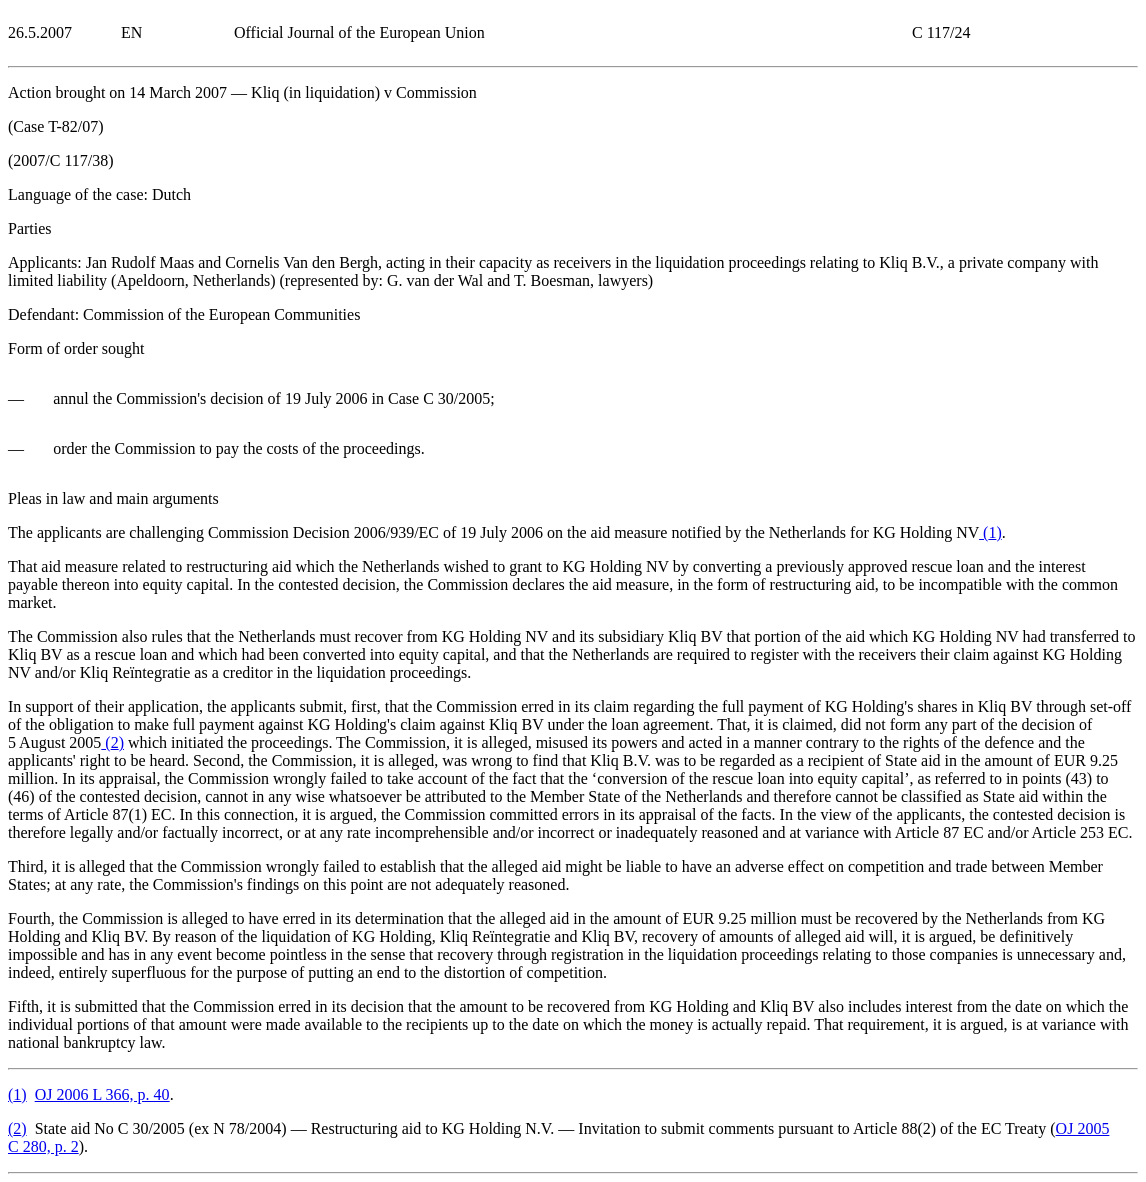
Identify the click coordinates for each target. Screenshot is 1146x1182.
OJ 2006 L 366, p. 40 (102, 1094)
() (990, 532)
